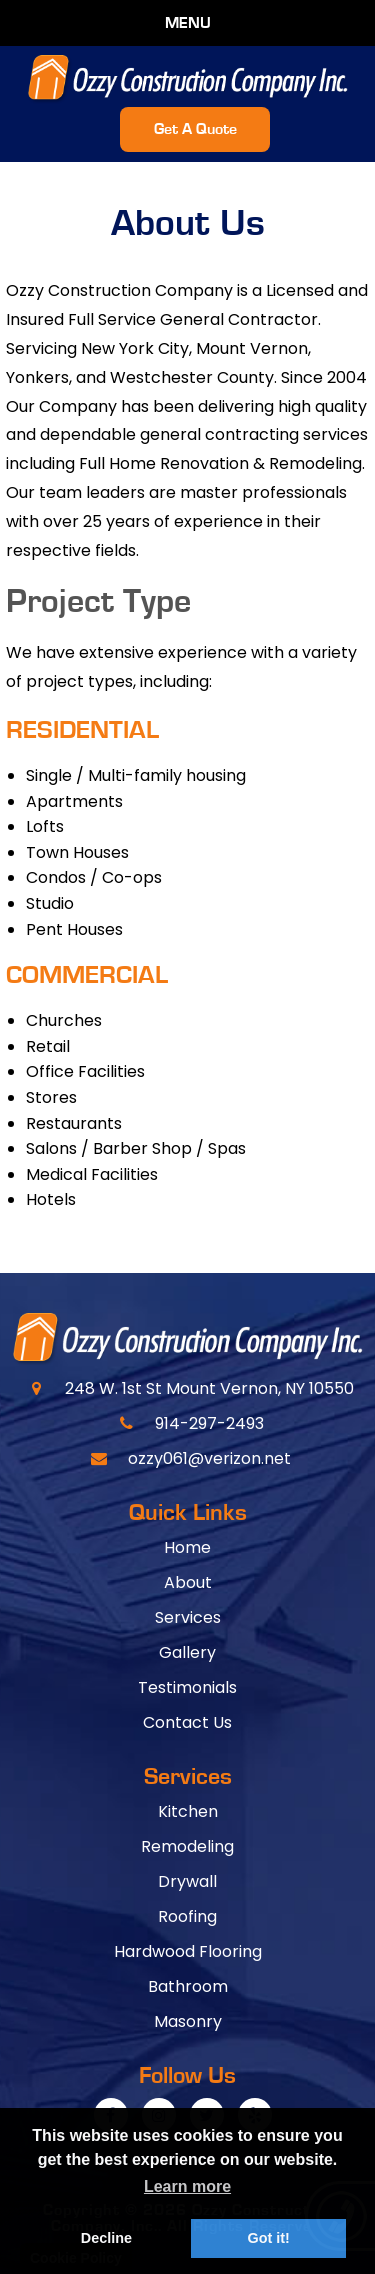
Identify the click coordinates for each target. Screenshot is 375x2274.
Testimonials (187, 1687)
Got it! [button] (268, 2238)
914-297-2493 (209, 1423)
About (188, 1582)
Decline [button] (106, 2238)
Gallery (187, 1652)
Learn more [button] (187, 2186)
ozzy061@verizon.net (209, 1458)
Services (188, 1617)
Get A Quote (195, 129)
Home (187, 1547)
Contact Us (187, 1722)
